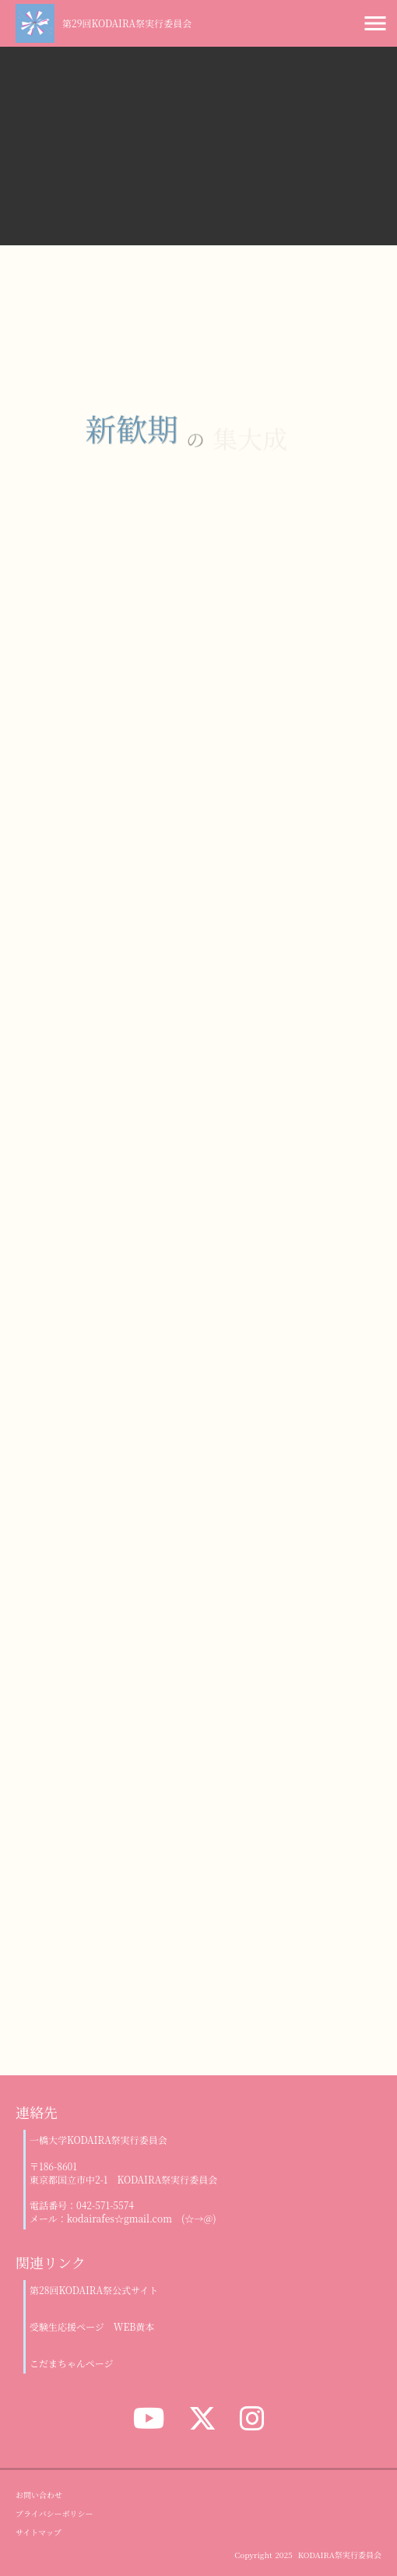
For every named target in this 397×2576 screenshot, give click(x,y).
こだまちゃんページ (72, 2363)
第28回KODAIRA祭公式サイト (94, 2290)
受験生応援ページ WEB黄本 (92, 2327)
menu (375, 23)
